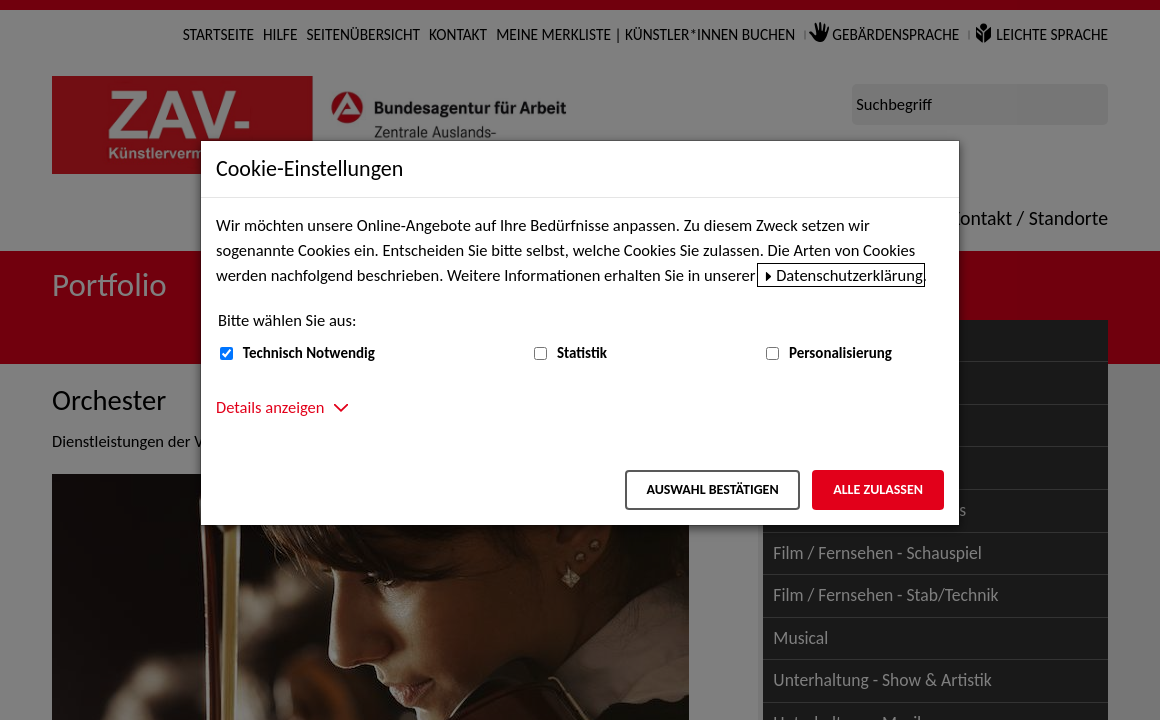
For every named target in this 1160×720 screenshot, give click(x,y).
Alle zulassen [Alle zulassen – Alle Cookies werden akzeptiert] (878, 489)
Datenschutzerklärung (849, 275)
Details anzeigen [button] (270, 407)
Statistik (582, 353)
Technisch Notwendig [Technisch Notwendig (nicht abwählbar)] (309, 353)
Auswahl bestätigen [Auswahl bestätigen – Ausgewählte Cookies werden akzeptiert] (712, 489)
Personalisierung (840, 353)
